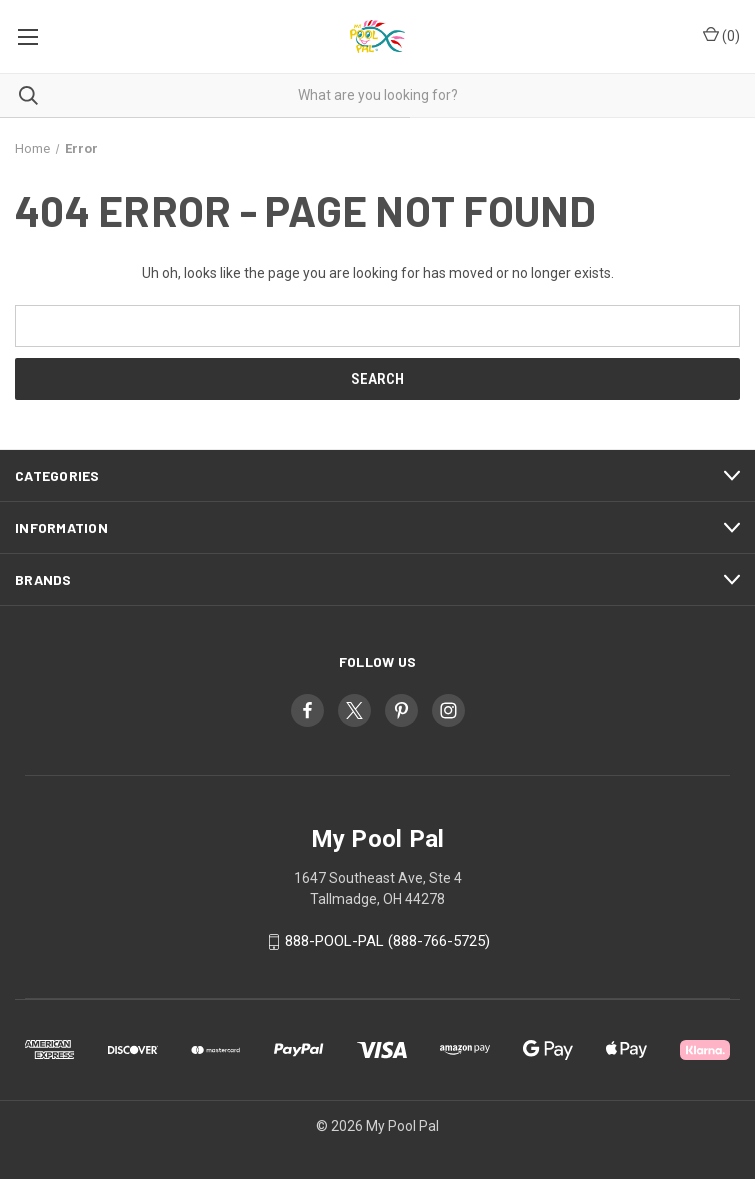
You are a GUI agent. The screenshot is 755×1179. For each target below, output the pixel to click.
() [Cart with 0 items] (721, 35)
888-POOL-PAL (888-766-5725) (387, 941)
